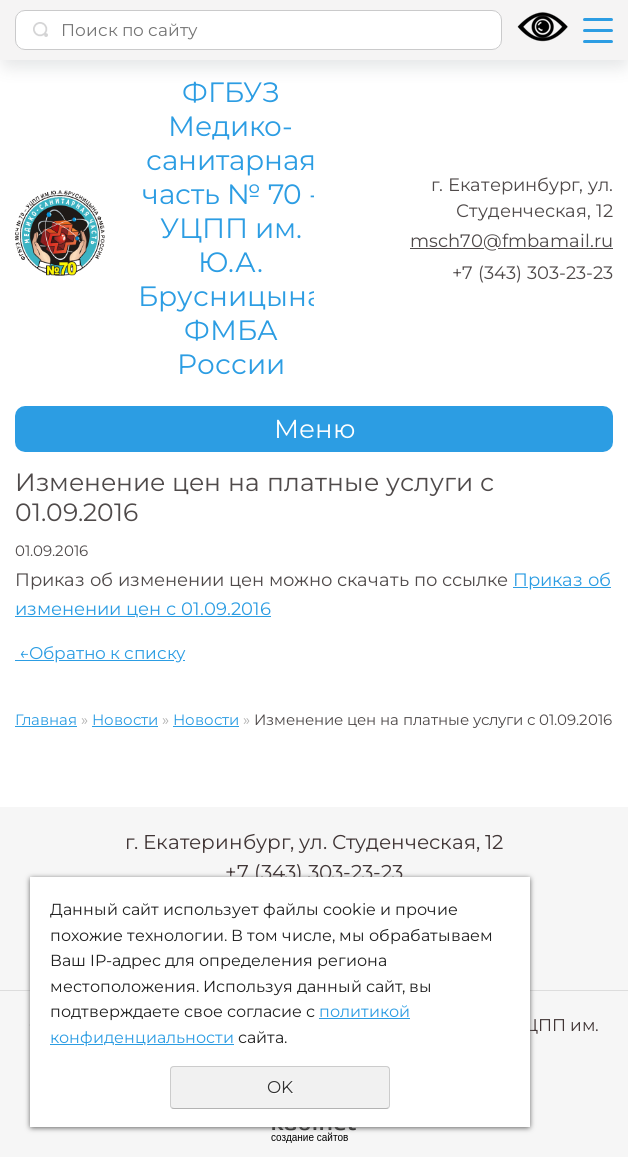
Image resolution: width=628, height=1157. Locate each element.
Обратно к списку (100, 653)
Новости (125, 719)
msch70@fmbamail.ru (511, 241)
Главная (46, 719)
